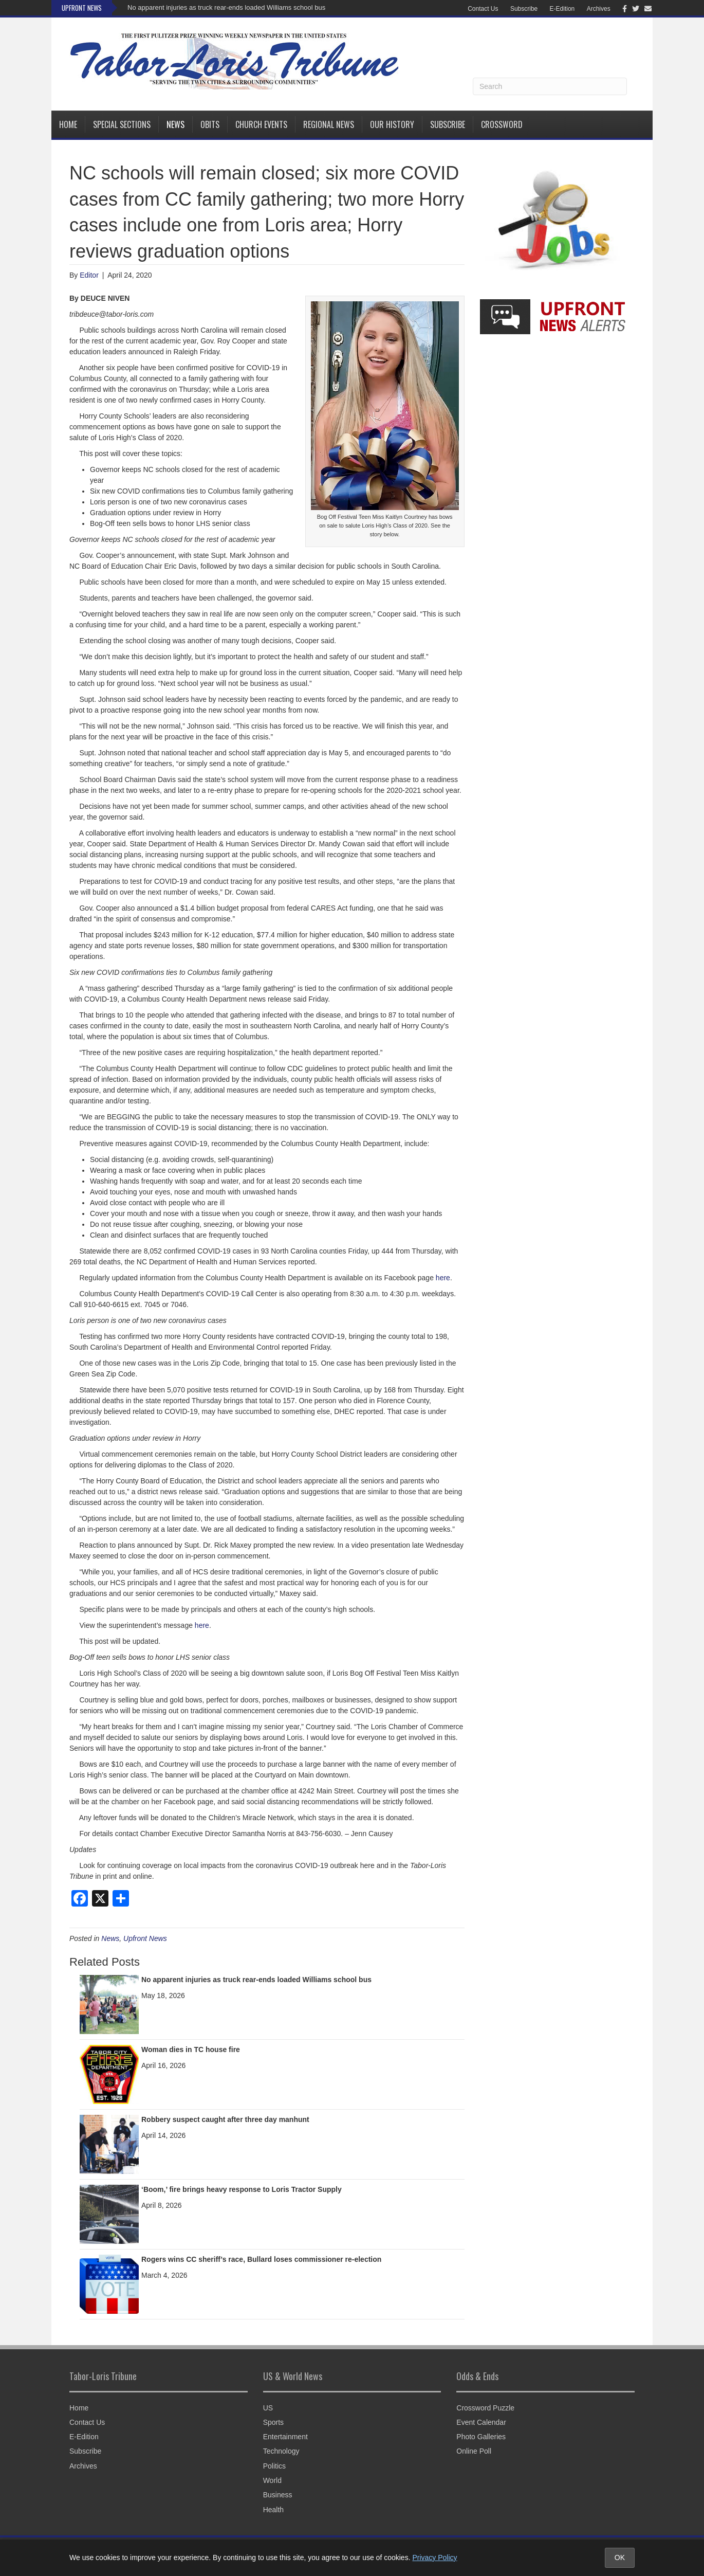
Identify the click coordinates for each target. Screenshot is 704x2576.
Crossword (502, 124)
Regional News (328, 124)
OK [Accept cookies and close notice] (620, 2557)
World (272, 2480)
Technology (281, 2451)
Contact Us (483, 8)
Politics (274, 2466)
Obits (209, 124)
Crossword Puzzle (485, 2408)
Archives (598, 8)
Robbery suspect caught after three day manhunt (225, 2119)
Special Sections (122, 124)
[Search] (550, 86)
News (175, 124)
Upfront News (145, 1938)
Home (68, 124)
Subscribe (524, 8)
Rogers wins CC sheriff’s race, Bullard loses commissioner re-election (261, 2259)
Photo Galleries (481, 2437)
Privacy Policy (434, 2557)
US (268, 2408)
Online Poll (473, 2451)
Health (273, 2510)
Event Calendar (481, 2422)
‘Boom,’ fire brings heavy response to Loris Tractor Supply (241, 2189)
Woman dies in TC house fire (190, 2049)
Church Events (261, 124)
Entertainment (285, 2437)
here (443, 1278)
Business (277, 2495)
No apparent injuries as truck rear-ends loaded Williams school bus (226, 7)
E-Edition (562, 8)
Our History (392, 124)
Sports (273, 2422)
